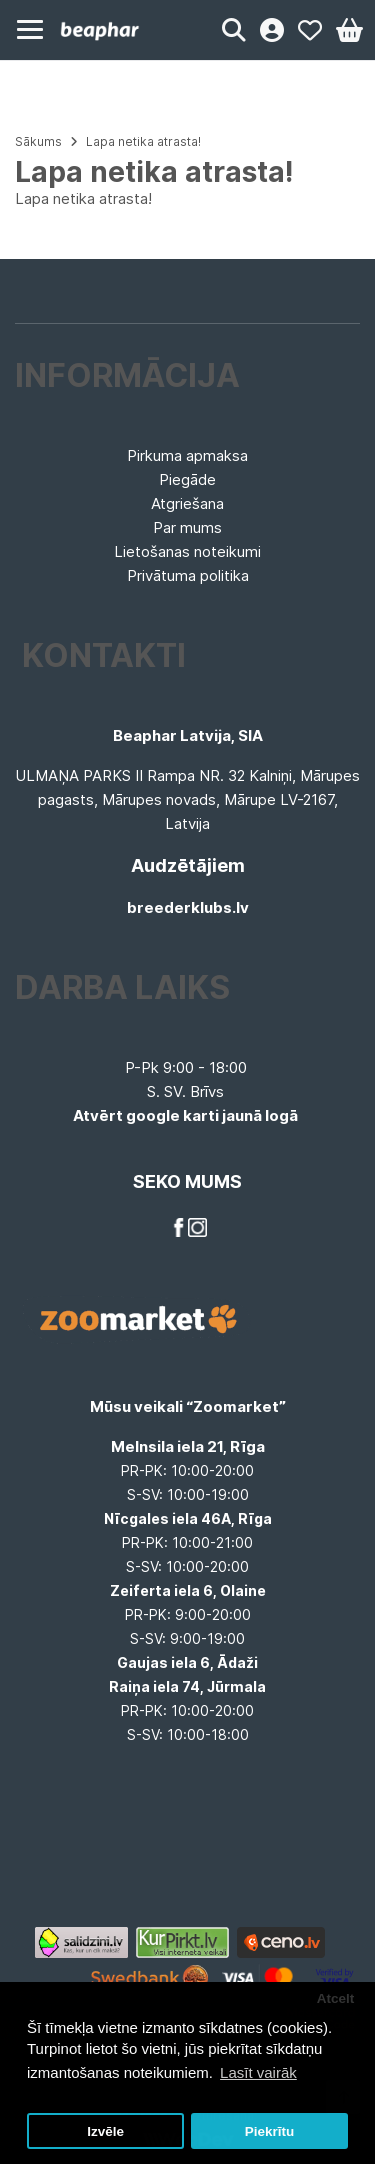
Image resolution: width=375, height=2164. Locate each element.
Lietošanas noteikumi (187, 551)
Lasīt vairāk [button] (258, 2072)
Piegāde (187, 479)
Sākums (38, 141)
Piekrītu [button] (270, 2131)
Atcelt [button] (336, 1998)
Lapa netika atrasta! (143, 141)
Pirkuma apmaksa (187, 455)
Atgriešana (187, 503)
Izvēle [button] (105, 2131)
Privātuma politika (188, 575)
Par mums (187, 527)
